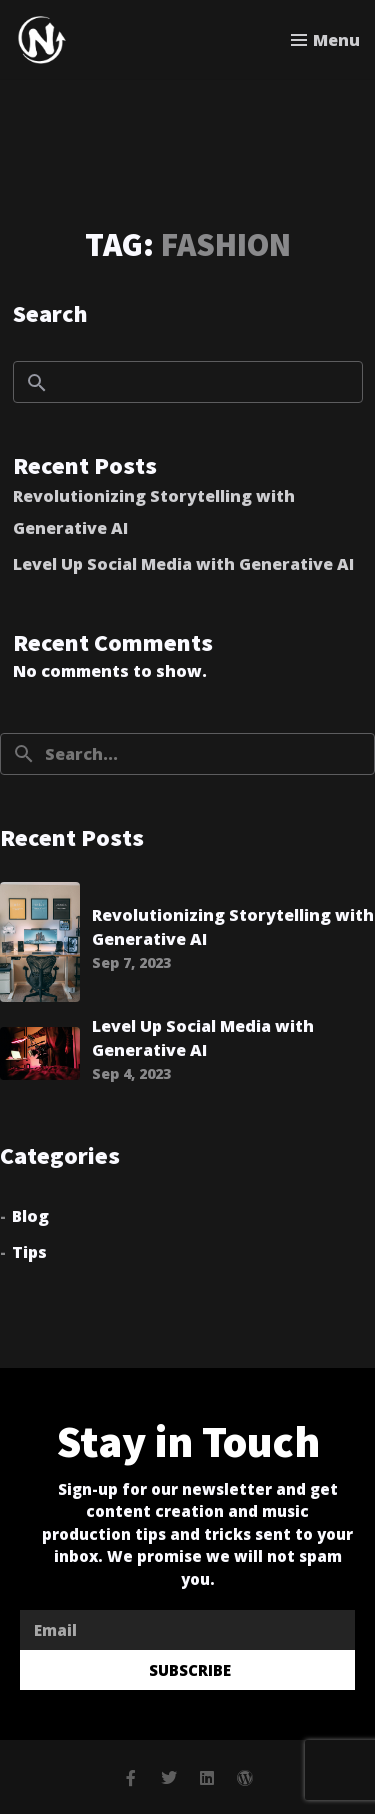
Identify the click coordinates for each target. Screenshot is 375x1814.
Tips (29, 1252)
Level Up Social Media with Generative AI (183, 564)
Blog (30, 1216)
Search (50, 313)
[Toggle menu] (325, 40)
